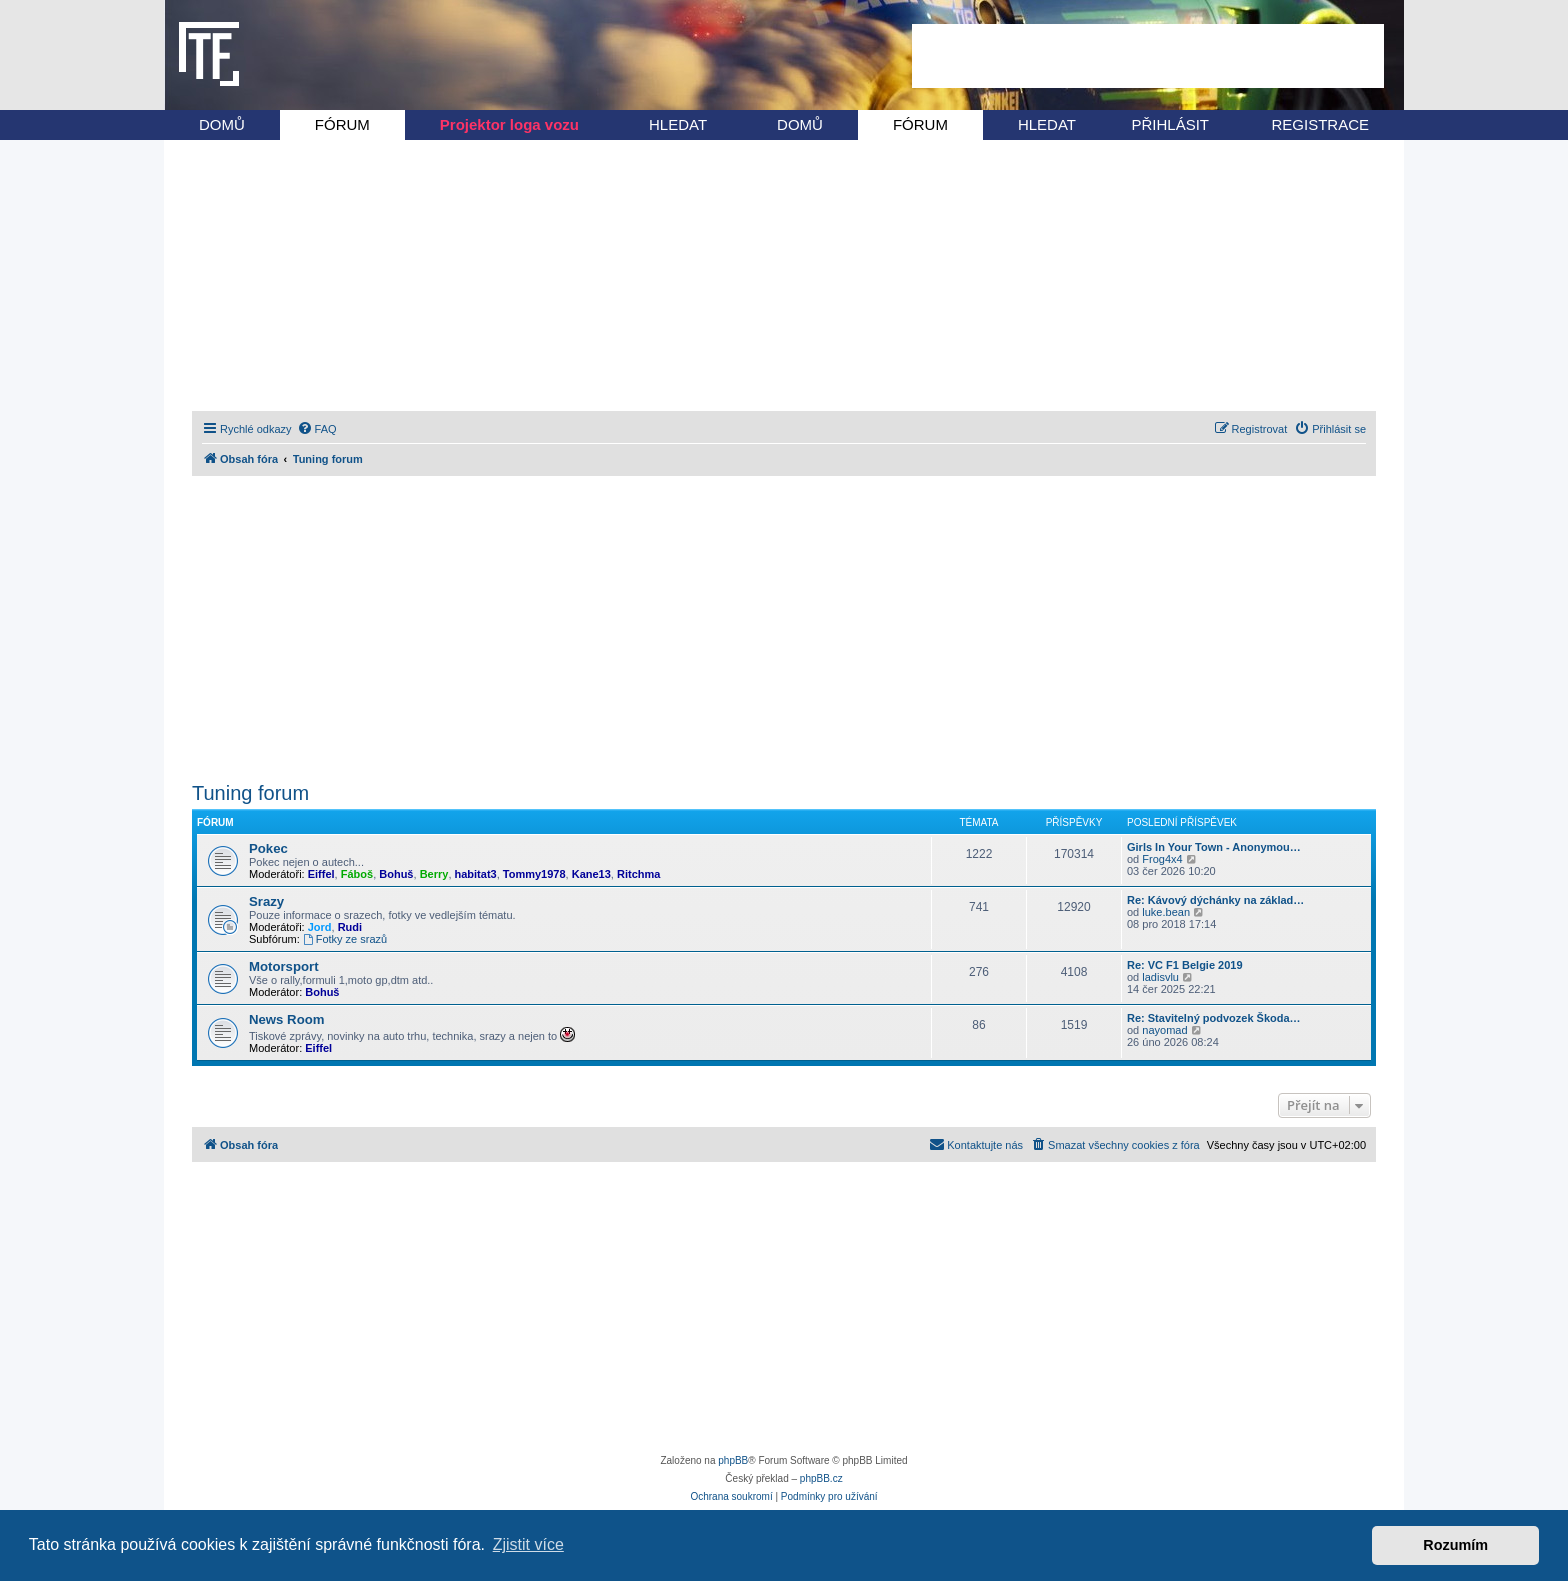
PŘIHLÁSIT (1170, 124)
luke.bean (1166, 912)
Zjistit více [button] (528, 1544)
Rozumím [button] (1455, 1545)
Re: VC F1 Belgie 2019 (1185, 965)
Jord (320, 927)
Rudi (350, 927)
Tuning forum (250, 793)
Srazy (266, 901)
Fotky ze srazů (345, 939)
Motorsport (284, 966)
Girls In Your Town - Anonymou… (1214, 847)
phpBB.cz (821, 1478)
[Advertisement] (1148, 56)
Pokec (268, 848)
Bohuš (396, 874)
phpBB (733, 1460)
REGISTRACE (1320, 124)
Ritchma (638, 874)
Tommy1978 (534, 874)
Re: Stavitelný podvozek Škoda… (1214, 1018)
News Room (286, 1019)
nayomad (1164, 1030)
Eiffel (321, 874)
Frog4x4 (1162, 859)
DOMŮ (222, 124)
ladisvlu (1160, 977)
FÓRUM (342, 124)
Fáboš (357, 874)
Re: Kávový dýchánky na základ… (1215, 900)
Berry (434, 874)
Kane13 (591, 874)
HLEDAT (678, 124)
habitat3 (476, 874)
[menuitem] (317, 429)
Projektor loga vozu (509, 124)
